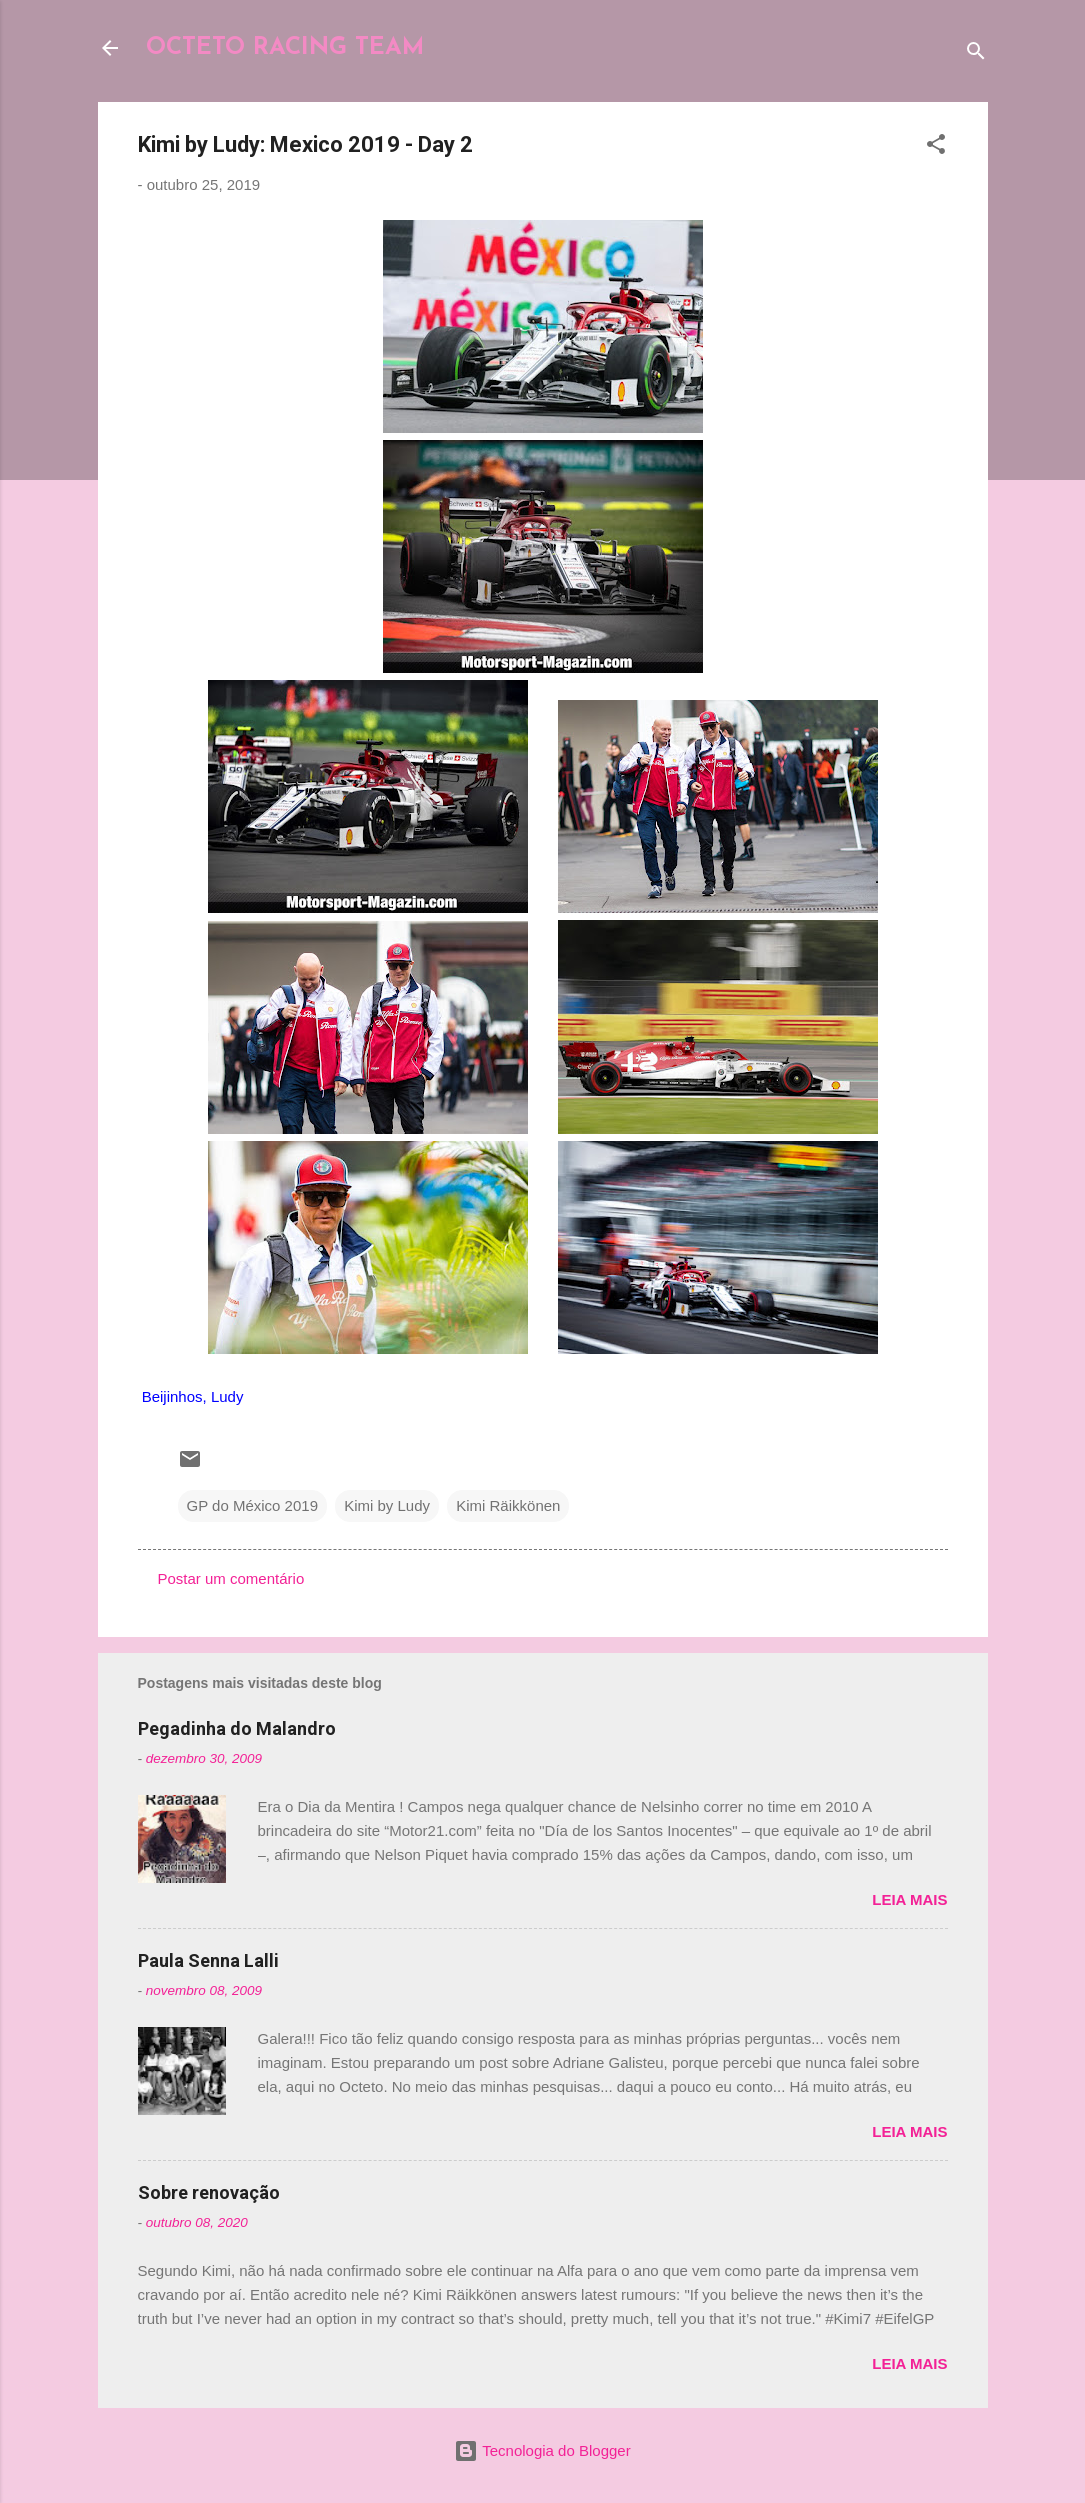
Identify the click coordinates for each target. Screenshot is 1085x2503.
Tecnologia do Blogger (542, 2450)
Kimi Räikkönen (508, 1505)
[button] (936, 147)
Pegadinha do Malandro (237, 1728)
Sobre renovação (209, 2192)
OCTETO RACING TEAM (285, 48)
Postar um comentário (231, 1578)
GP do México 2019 (252, 1505)
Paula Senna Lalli (208, 1960)
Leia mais (909, 1899)
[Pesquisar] (976, 54)
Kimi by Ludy (387, 1505)
